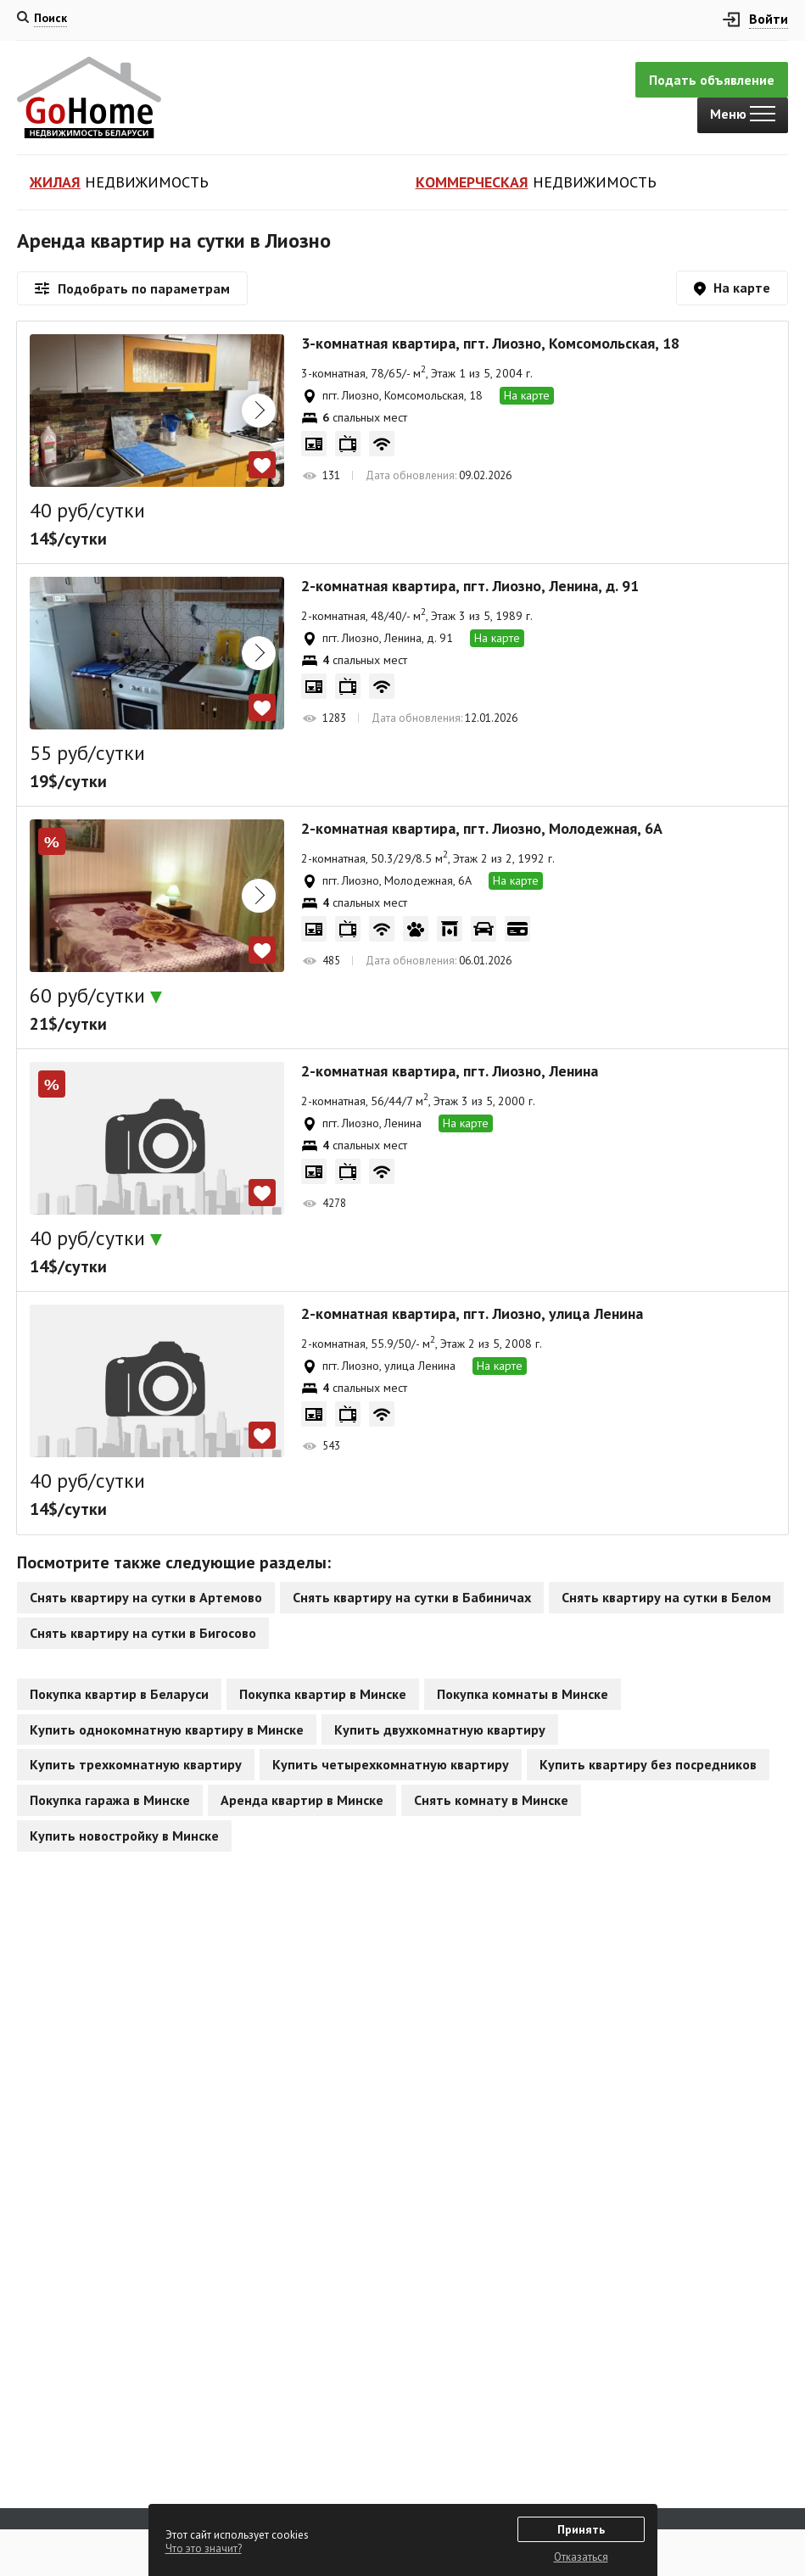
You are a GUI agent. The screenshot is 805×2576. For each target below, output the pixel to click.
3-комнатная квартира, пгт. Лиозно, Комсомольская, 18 (490, 343)
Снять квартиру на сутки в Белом (666, 1597)
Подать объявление (711, 79)
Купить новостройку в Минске (124, 1835)
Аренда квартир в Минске (302, 1799)
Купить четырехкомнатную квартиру (390, 1764)
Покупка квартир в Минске (322, 1693)
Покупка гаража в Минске (110, 1799)
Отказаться (581, 2557)
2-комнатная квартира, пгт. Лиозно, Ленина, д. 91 (470, 586)
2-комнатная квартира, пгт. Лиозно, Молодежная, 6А (481, 828)
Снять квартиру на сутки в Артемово (146, 1597)
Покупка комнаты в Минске (522, 1693)
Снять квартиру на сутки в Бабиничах (412, 1597)
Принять (581, 2529)
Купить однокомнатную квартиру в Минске (167, 1729)
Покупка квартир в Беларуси (119, 1693)
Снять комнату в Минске (491, 1799)
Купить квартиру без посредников (648, 1764)
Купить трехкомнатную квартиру (136, 1764)
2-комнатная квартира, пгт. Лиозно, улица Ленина (472, 1314)
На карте (527, 395)
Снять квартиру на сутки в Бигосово (143, 1632)
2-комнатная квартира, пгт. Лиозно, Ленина (449, 1071)
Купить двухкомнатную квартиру (439, 1729)
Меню (742, 113)
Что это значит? (203, 2548)
